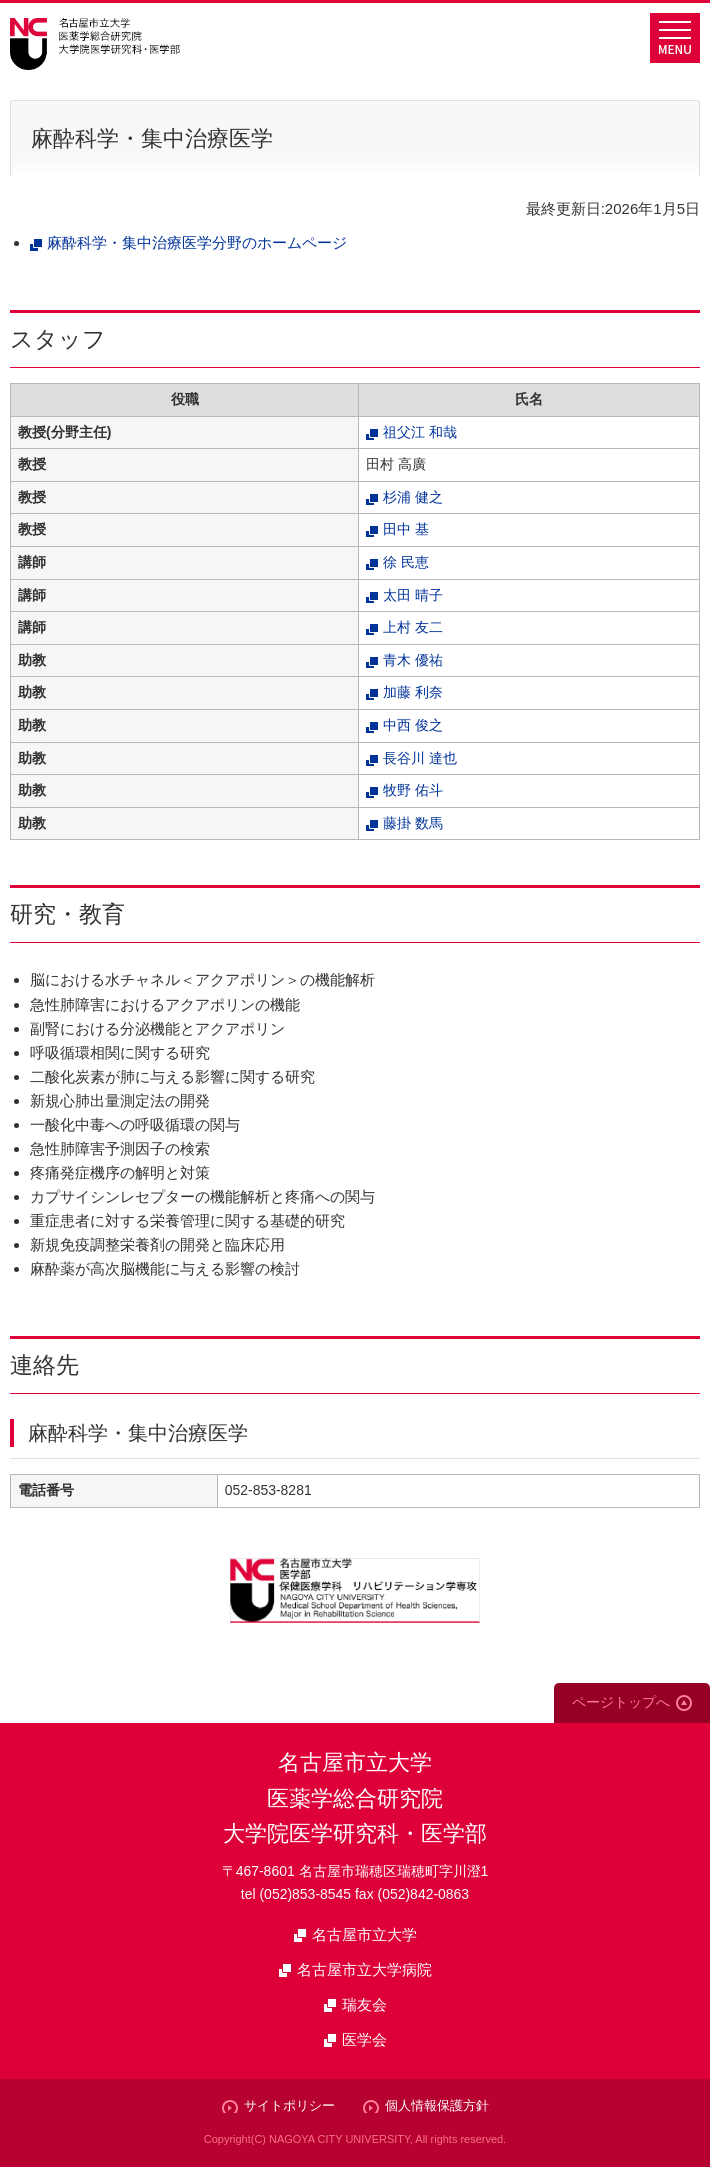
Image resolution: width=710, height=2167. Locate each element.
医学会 (364, 2039)
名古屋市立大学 (364, 1934)
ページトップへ (621, 1702)
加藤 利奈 (413, 692)
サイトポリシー (289, 2105)
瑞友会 (364, 2004)
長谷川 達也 (420, 758)
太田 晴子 (413, 595)
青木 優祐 (413, 660)
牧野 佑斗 (413, 790)
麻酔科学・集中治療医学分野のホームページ (197, 242)
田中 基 (406, 529)
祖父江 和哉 (420, 432)
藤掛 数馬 (413, 823)
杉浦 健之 (413, 497)
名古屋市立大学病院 (364, 1969)
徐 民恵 (406, 562)
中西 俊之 (413, 725)
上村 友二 (413, 627)
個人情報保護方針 (437, 2105)
